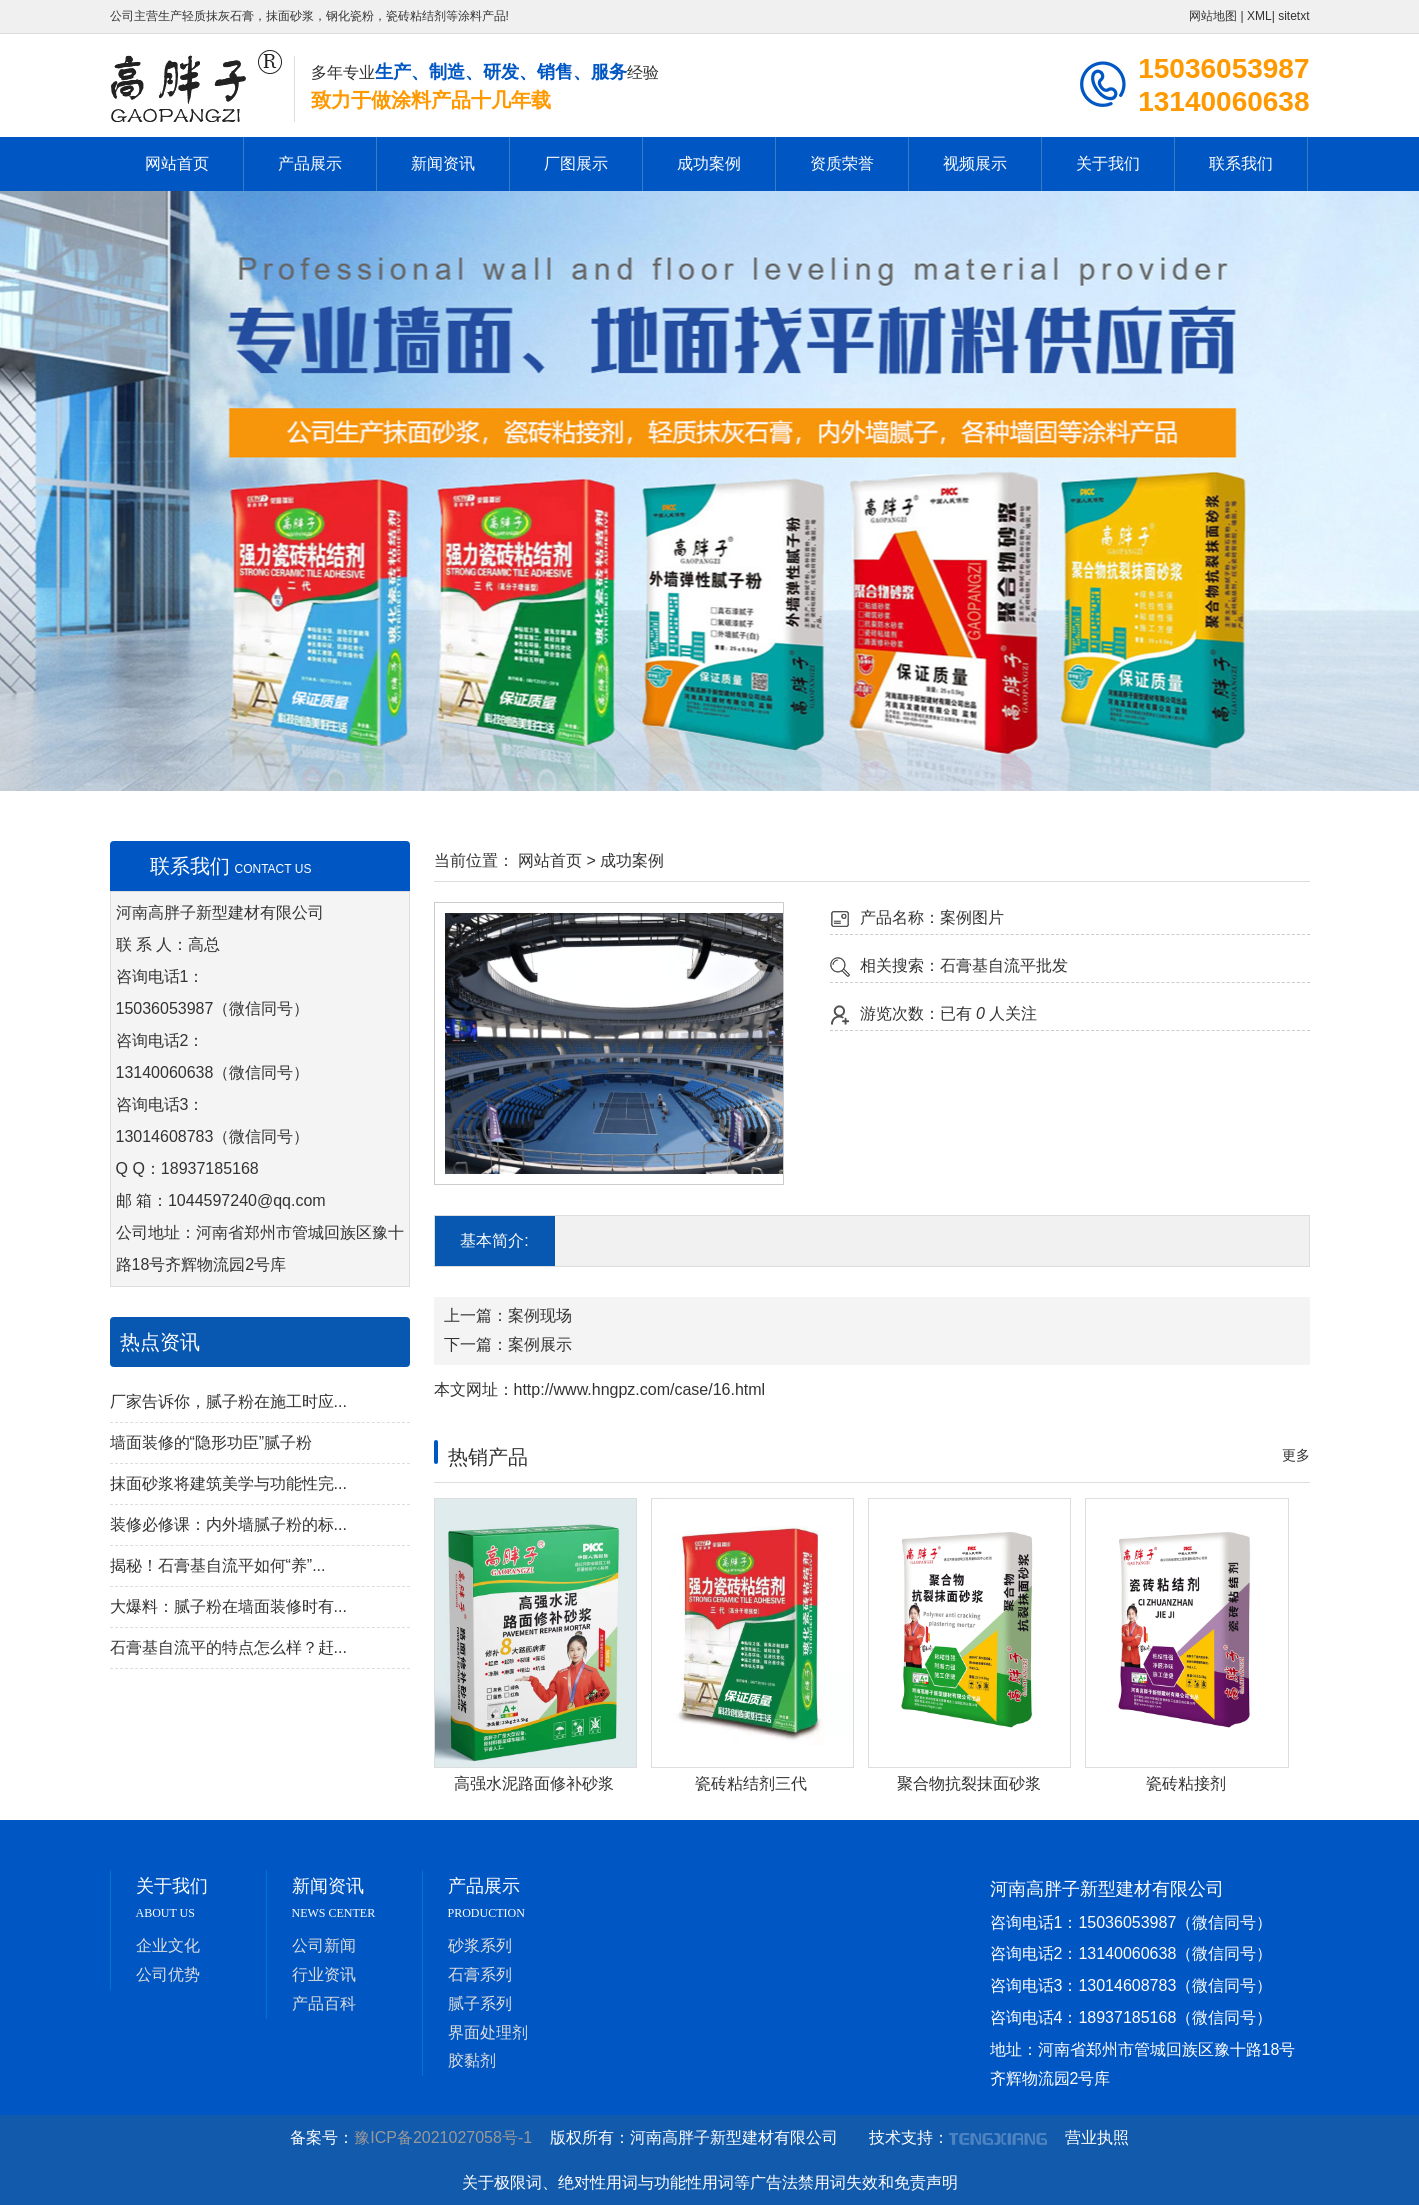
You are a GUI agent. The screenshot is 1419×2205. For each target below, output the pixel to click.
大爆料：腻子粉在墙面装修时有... (228, 1606)
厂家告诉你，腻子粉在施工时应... (228, 1401)
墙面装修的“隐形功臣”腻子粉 (211, 1442)
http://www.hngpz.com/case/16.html (640, 1389)
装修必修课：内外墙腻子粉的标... (228, 1524)
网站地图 (1213, 16)
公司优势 (168, 1974)
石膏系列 (480, 1974)
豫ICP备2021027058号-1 (449, 2137)
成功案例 (709, 163)
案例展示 (540, 1344)
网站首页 (177, 163)
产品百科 (324, 2003)
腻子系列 (480, 2003)
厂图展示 (576, 163)
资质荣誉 (842, 163)
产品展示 (310, 163)
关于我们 (1108, 163)
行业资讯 (324, 1974)
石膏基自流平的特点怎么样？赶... (228, 1647)
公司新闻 (324, 1945)
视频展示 (975, 163)
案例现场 (540, 1315)
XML (1259, 16)
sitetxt (1293, 16)
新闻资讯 (443, 163)
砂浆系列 (480, 1945)
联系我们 (1241, 163)
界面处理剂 (488, 2032)
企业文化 (168, 1945)
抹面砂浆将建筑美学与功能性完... (228, 1483)
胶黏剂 (472, 2060)
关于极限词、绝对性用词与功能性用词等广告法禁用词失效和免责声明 (710, 2182)
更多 (1296, 1455)
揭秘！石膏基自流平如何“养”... (218, 1565)
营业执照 (1097, 2137)
